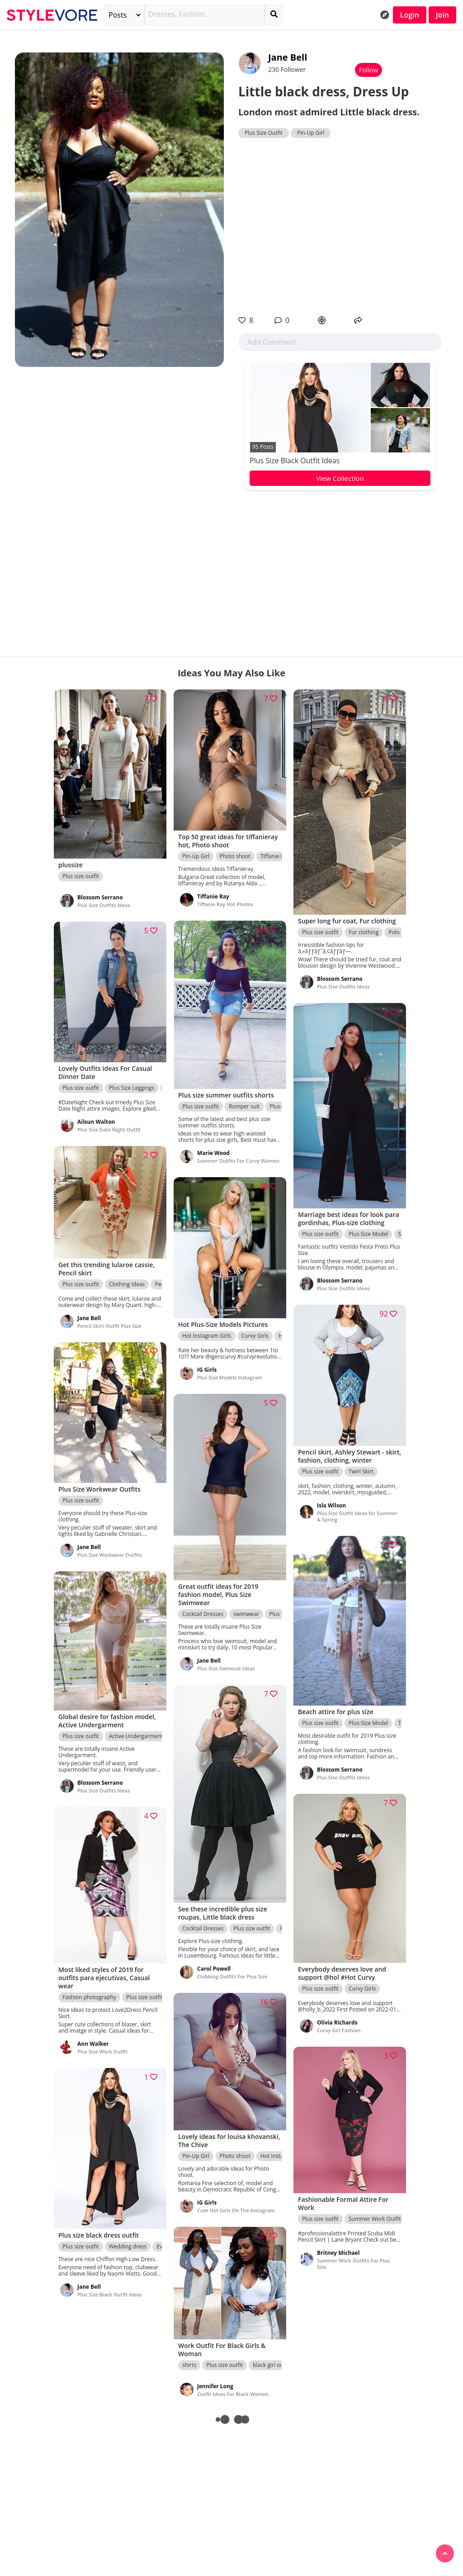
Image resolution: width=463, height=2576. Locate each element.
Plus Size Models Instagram (229, 1377)
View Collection (340, 478)
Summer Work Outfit (375, 2219)
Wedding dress (127, 2246)
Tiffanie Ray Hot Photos (225, 904)
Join (442, 15)
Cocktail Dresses (202, 1614)
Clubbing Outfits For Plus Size (232, 1976)
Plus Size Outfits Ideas (103, 905)
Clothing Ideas (127, 1284)
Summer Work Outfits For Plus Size (353, 2263)
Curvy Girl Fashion (338, 2030)
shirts (189, 2365)
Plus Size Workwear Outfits (109, 1554)
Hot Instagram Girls (207, 1336)
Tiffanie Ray (275, 856)
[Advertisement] (340, 226)
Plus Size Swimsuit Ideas (226, 1668)
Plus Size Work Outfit (102, 2051)
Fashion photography (89, 1997)
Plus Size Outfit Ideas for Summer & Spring (357, 1516)
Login (409, 15)
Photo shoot (235, 856)
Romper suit (244, 1106)
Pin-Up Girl (310, 133)
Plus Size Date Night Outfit (109, 1129)
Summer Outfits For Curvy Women (238, 1160)
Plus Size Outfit (264, 133)
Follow (368, 70)
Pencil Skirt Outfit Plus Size (109, 1325)
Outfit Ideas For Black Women (233, 2394)
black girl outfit (271, 2365)
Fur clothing (363, 932)
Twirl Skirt (361, 1471)
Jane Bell (287, 57)
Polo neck (400, 932)
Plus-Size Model (368, 1234)
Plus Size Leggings (131, 1088)
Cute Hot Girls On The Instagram (236, 2210)
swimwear (246, 1614)
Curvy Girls (255, 1336)
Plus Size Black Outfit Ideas (295, 461)
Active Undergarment (136, 1736)
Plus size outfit (80, 876)
